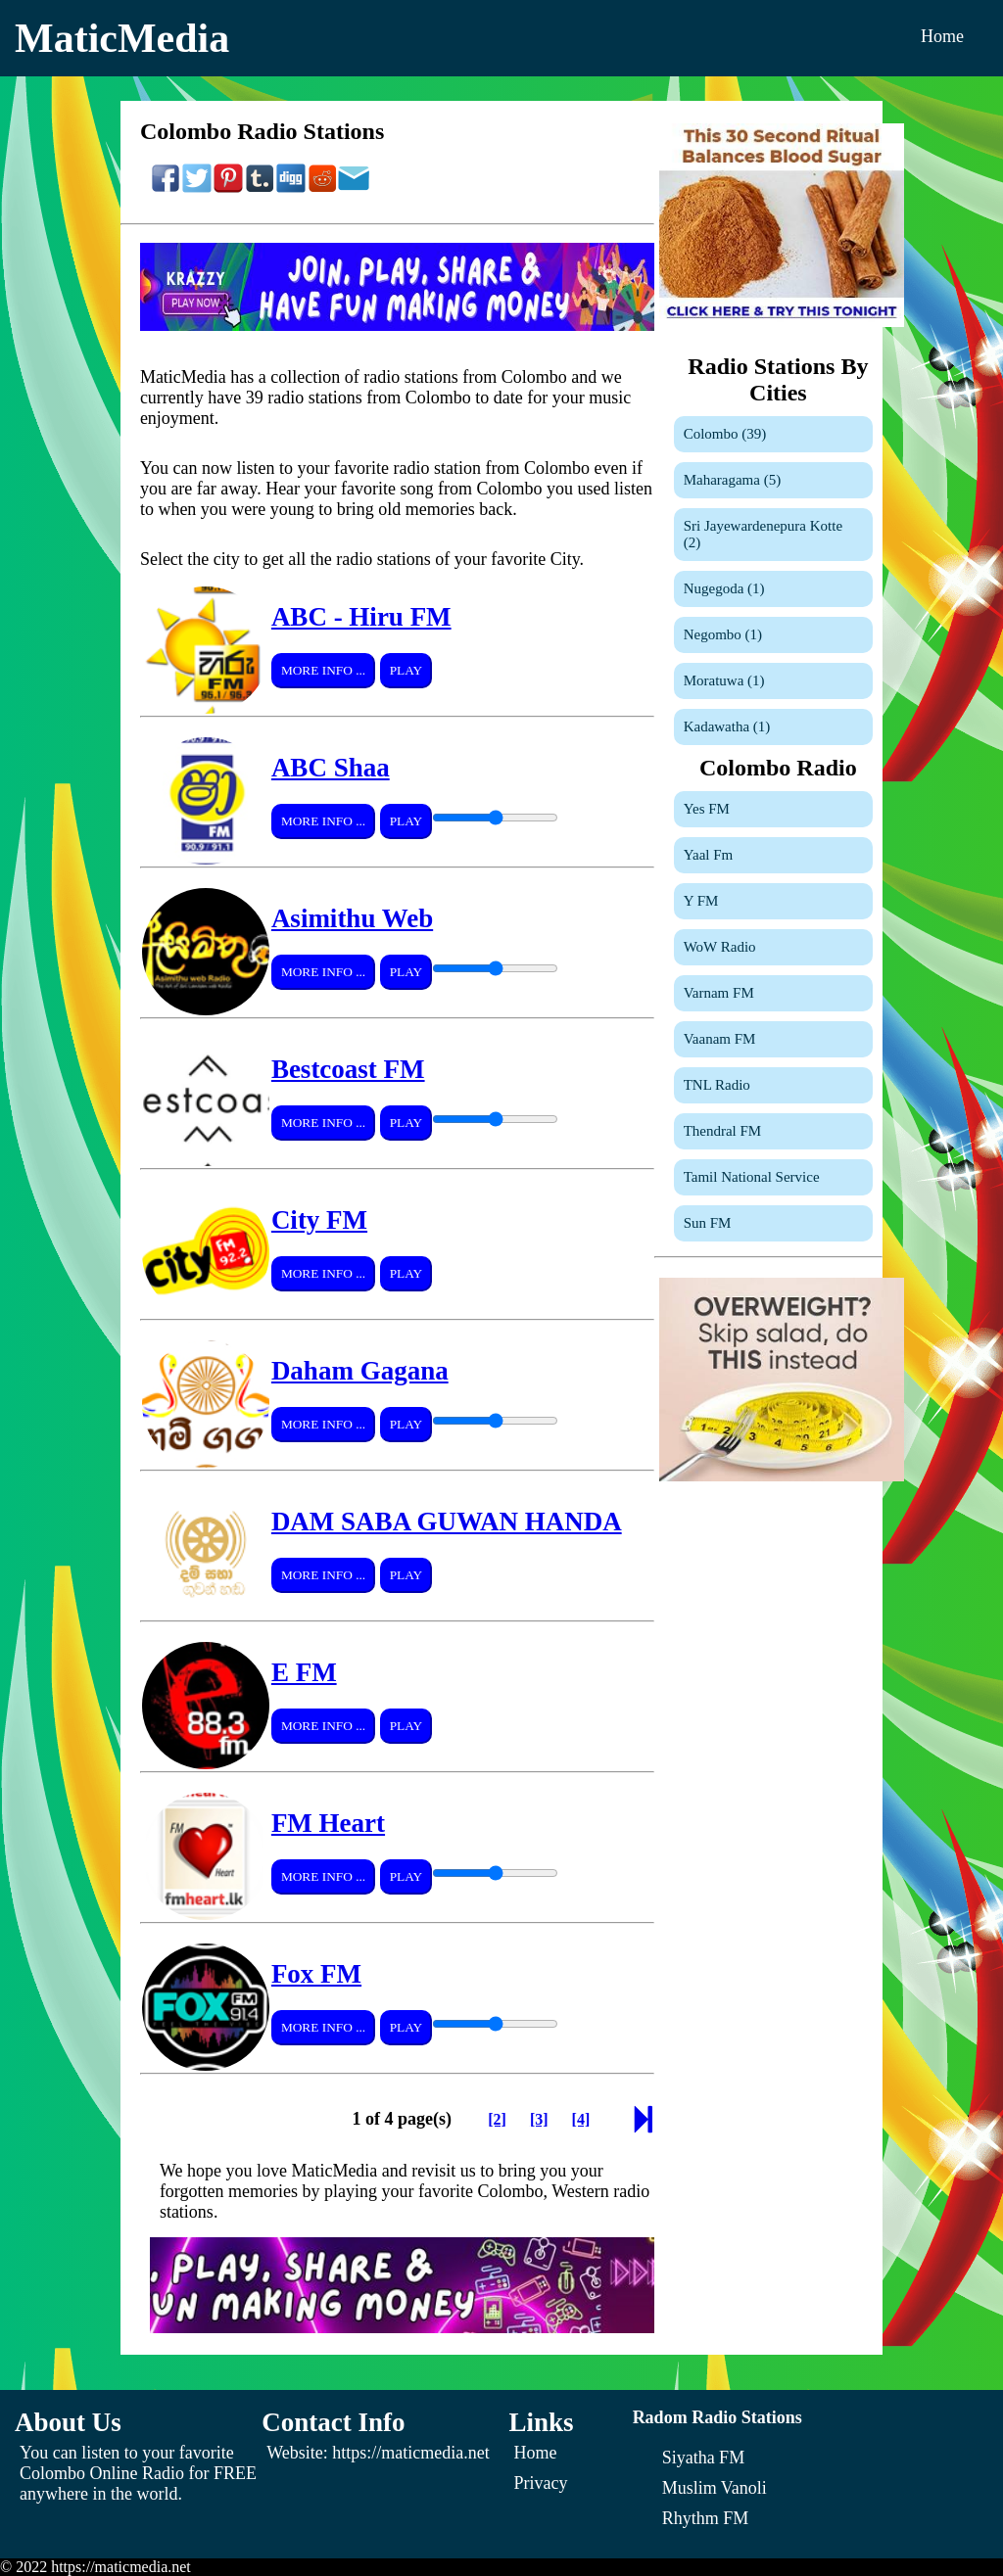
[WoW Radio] (773, 947)
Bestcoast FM (348, 1069)
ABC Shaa (330, 767)
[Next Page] (643, 2125)
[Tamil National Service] (773, 1177)
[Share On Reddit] (322, 188)
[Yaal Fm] (773, 855)
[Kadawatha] (773, 727)
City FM (319, 1220)
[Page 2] (497, 2119)
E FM (304, 1672)
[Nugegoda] (773, 589)
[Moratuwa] (773, 681)
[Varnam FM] (773, 993)
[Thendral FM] (773, 1131)
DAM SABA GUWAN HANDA (446, 1521)
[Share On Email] (353, 188)
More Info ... (323, 670)
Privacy (541, 2483)
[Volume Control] (495, 817)
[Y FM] (773, 901)
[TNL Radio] (773, 1085)
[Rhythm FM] (706, 2518)
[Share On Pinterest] (228, 188)
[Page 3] (539, 2119)
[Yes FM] (773, 809)
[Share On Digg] (291, 188)
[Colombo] (773, 434)
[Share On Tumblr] (259, 188)
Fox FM (316, 1974)
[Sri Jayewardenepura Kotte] (773, 534)
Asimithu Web (352, 918)
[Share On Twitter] (197, 188)
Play (406, 670)
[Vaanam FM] (773, 1039)
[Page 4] (581, 2119)
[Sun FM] (773, 1223)
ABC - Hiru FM (361, 617)
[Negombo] (773, 635)
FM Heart (328, 1823)
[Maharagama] (773, 480)
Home (942, 36)
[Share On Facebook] (165, 188)
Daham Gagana (360, 1370)
